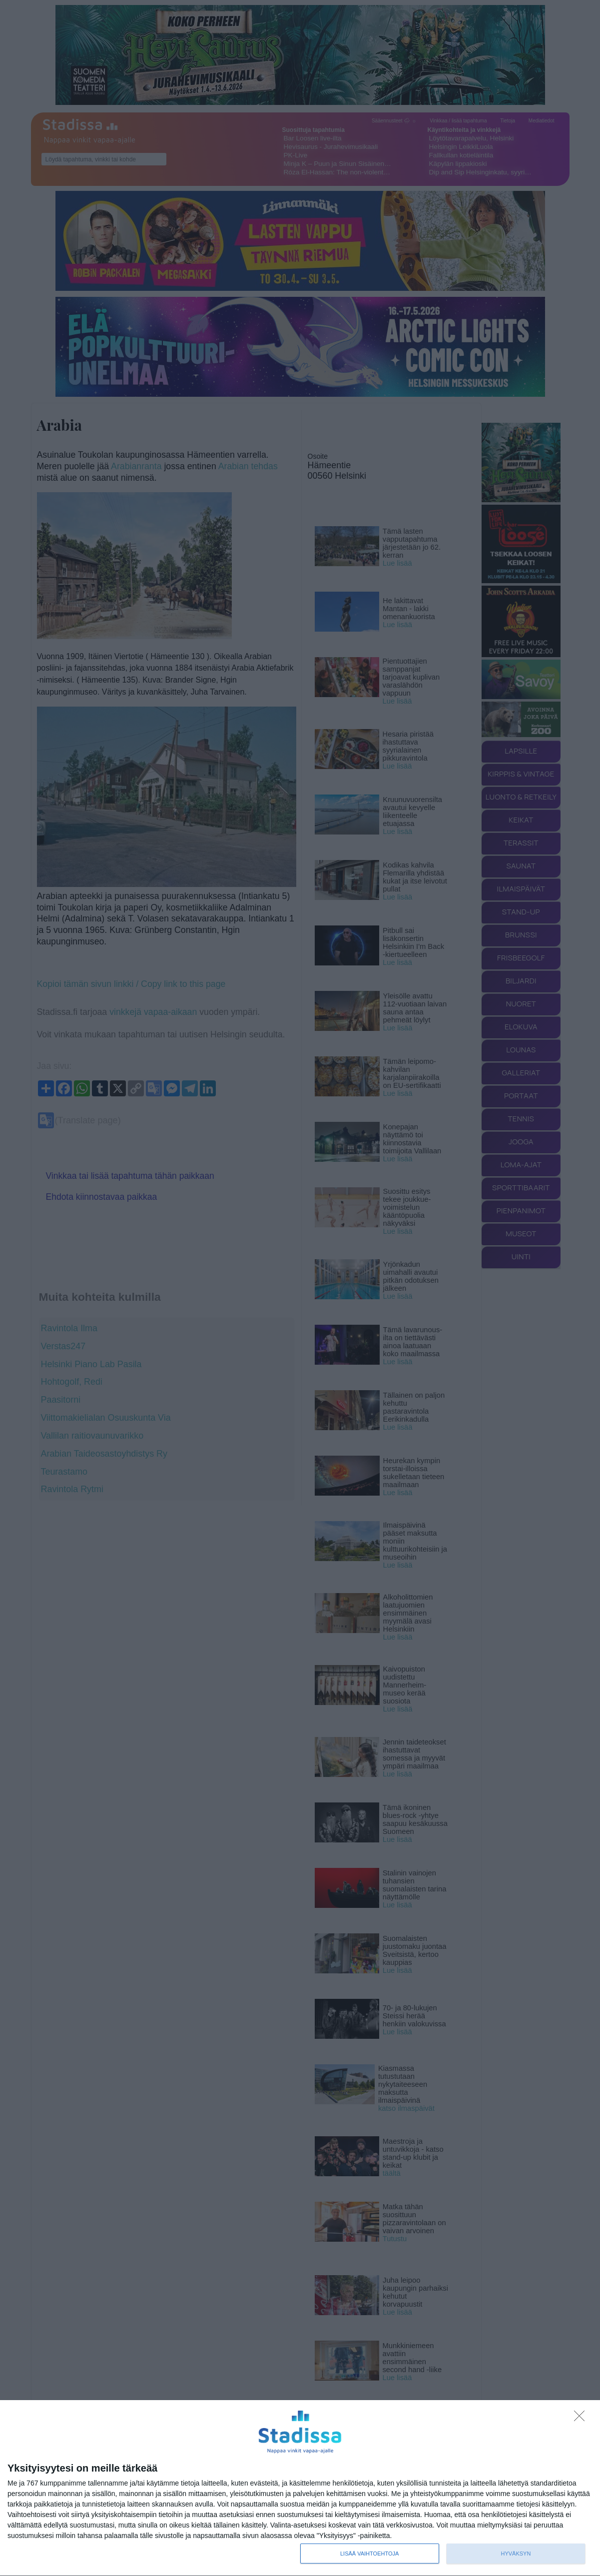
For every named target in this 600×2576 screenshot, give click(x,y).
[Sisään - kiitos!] (582, 2419)
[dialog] (300, 2488)
